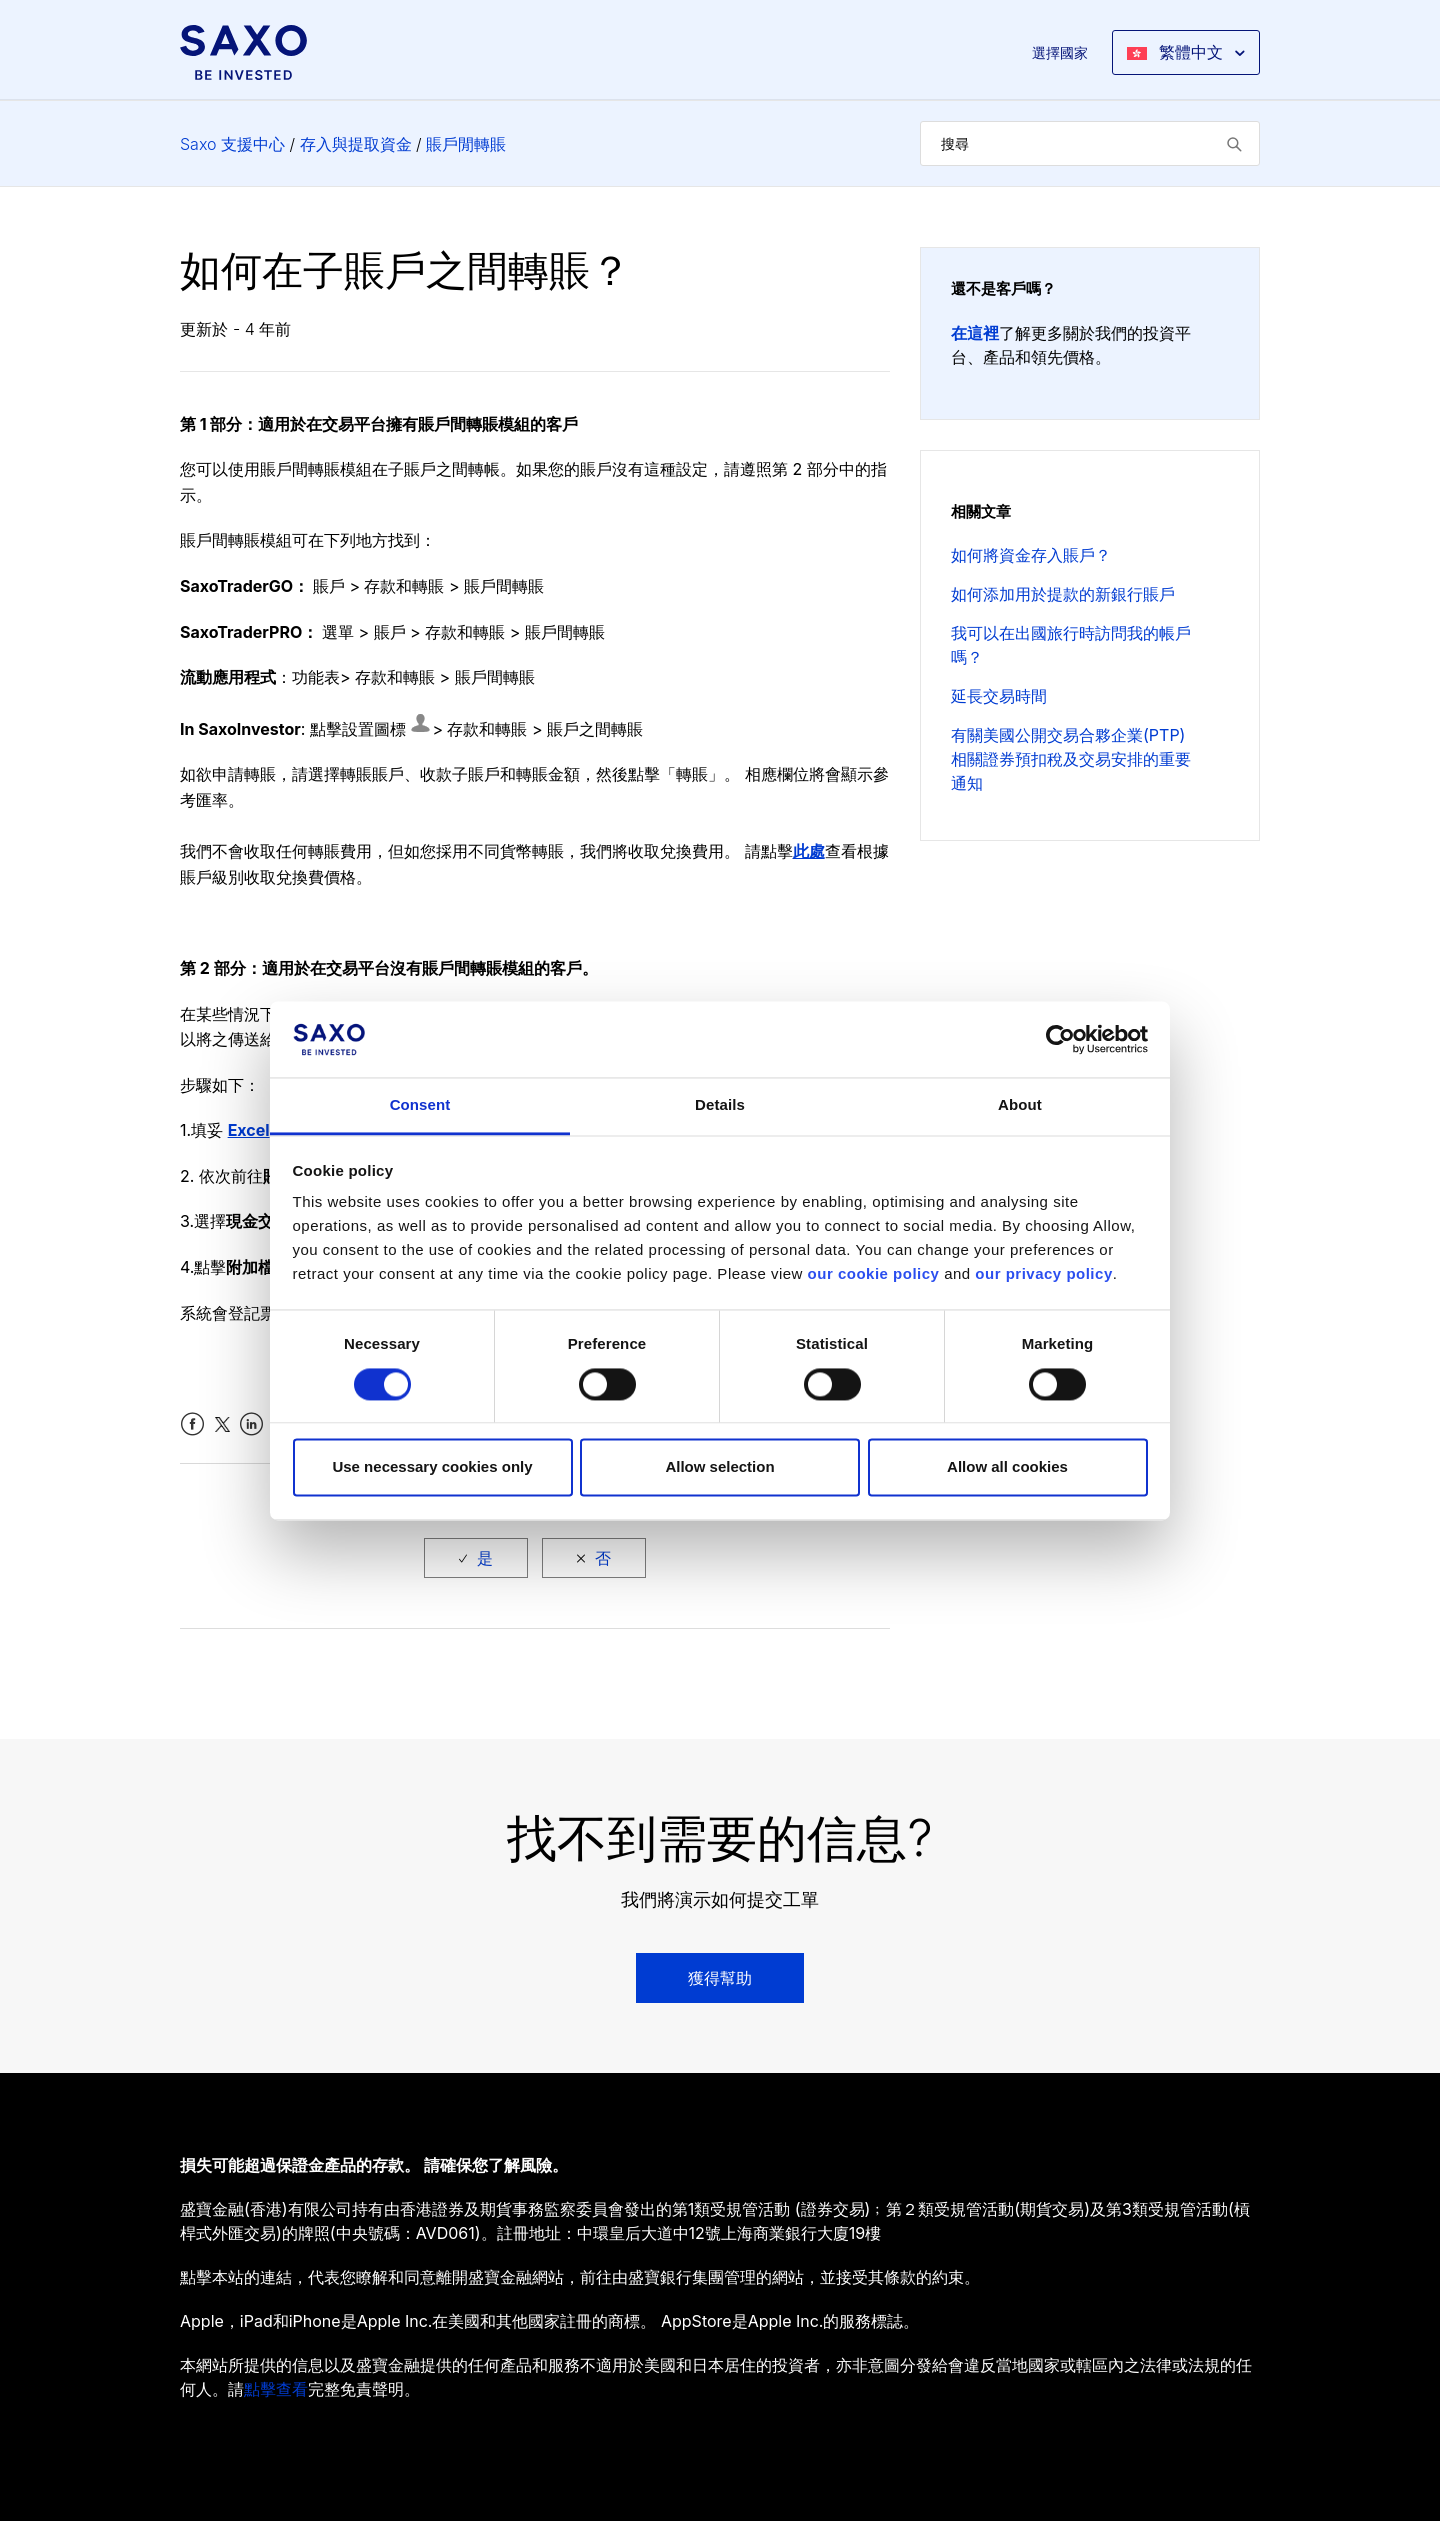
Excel (249, 1130)
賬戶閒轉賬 (466, 144)
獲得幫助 (720, 1978)
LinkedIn (251, 1424)
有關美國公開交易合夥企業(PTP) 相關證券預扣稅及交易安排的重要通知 (1071, 759)
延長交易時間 (999, 696)
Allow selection (719, 1467)
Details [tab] (720, 1105)
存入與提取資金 (356, 144)
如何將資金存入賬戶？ (1031, 555)
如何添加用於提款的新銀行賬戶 (1063, 594)
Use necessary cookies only (432, 1467)
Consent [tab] (420, 1105)
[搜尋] (1090, 143)
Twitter (222, 1424)
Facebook (192, 1424)
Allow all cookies (1007, 1467)
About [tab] (1020, 1105)
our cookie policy (874, 1274)
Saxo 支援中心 (232, 144)
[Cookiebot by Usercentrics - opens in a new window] (1060, 1039)
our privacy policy (1043, 1274)
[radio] (476, 1558)
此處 (809, 851)
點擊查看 (276, 2389)
